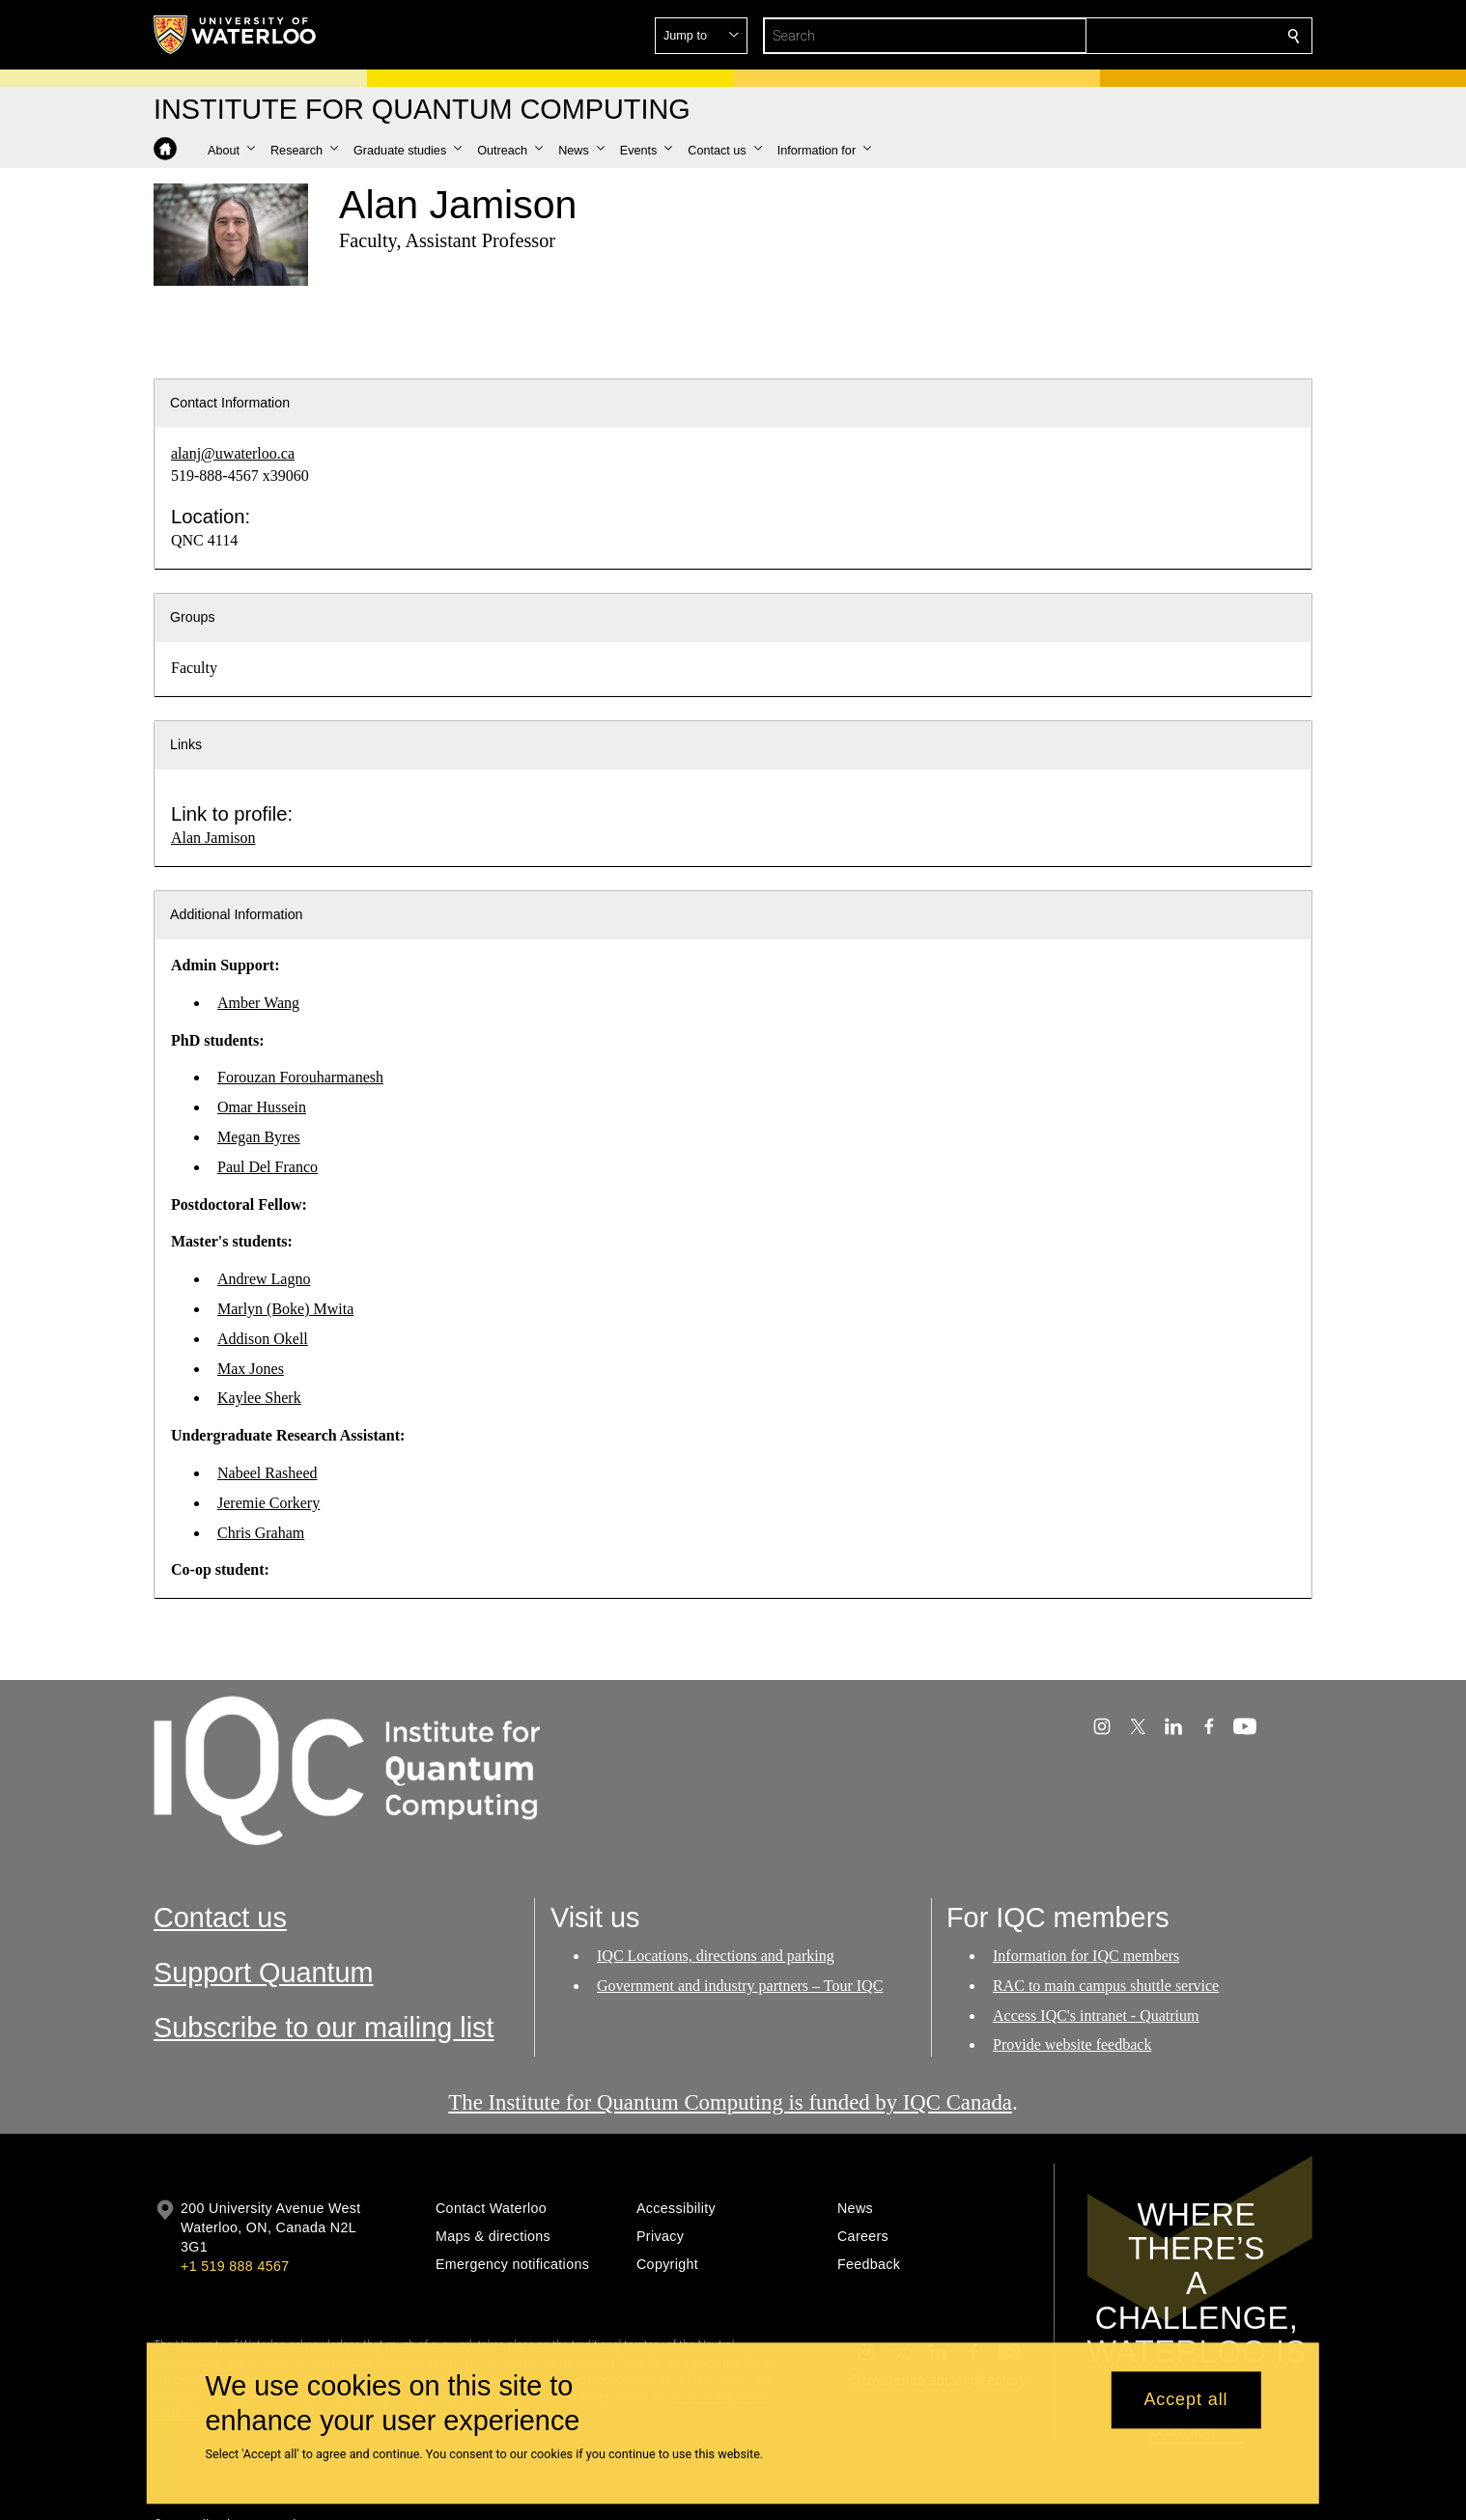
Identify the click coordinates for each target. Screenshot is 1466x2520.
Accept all (1185, 2400)
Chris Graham (260, 1533)
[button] (1154, 35)
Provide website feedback (1072, 2044)
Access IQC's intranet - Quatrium (1096, 2014)
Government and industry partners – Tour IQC (740, 1984)
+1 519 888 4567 (235, 2266)
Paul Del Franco (267, 1167)
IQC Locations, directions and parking (715, 1955)
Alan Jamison (213, 837)
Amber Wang (258, 1002)
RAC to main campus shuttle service (1106, 1984)
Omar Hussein (261, 1107)
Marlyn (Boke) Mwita (285, 1309)
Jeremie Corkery (268, 1503)
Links (186, 744)
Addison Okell (262, 1338)
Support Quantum (264, 1972)
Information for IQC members (1086, 1955)
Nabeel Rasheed (267, 1473)
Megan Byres (258, 1137)
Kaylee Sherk (259, 1397)
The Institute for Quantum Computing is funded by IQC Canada (730, 2102)
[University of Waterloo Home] (236, 34)
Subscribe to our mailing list (324, 2027)
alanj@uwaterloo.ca (233, 453)
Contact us (220, 1917)
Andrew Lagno (263, 1279)
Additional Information (236, 914)
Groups (192, 617)
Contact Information (230, 402)
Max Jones (250, 1368)
